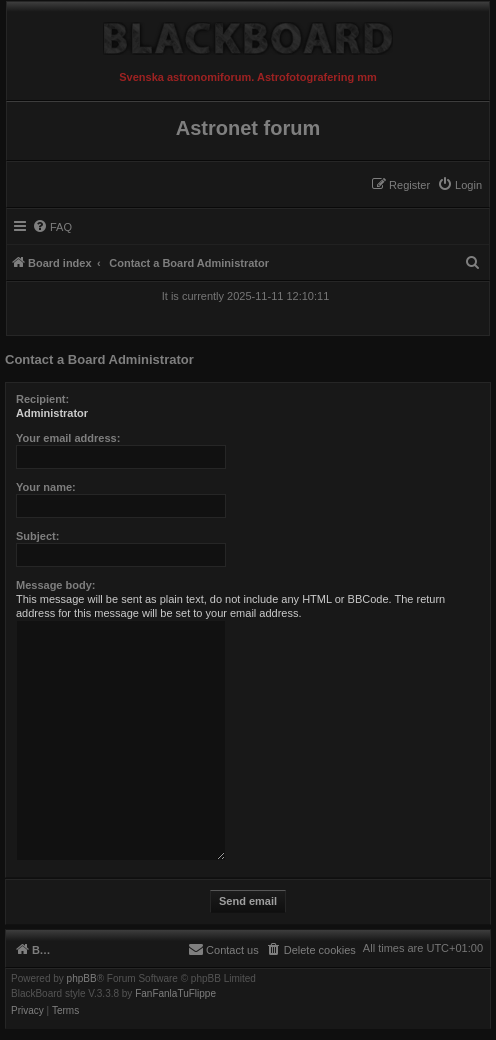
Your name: (46, 487)
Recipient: (42, 399)
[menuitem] (459, 185)
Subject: (37, 536)
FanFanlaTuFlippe (175, 994)
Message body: (55, 585)
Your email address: (68, 438)
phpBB (82, 979)
